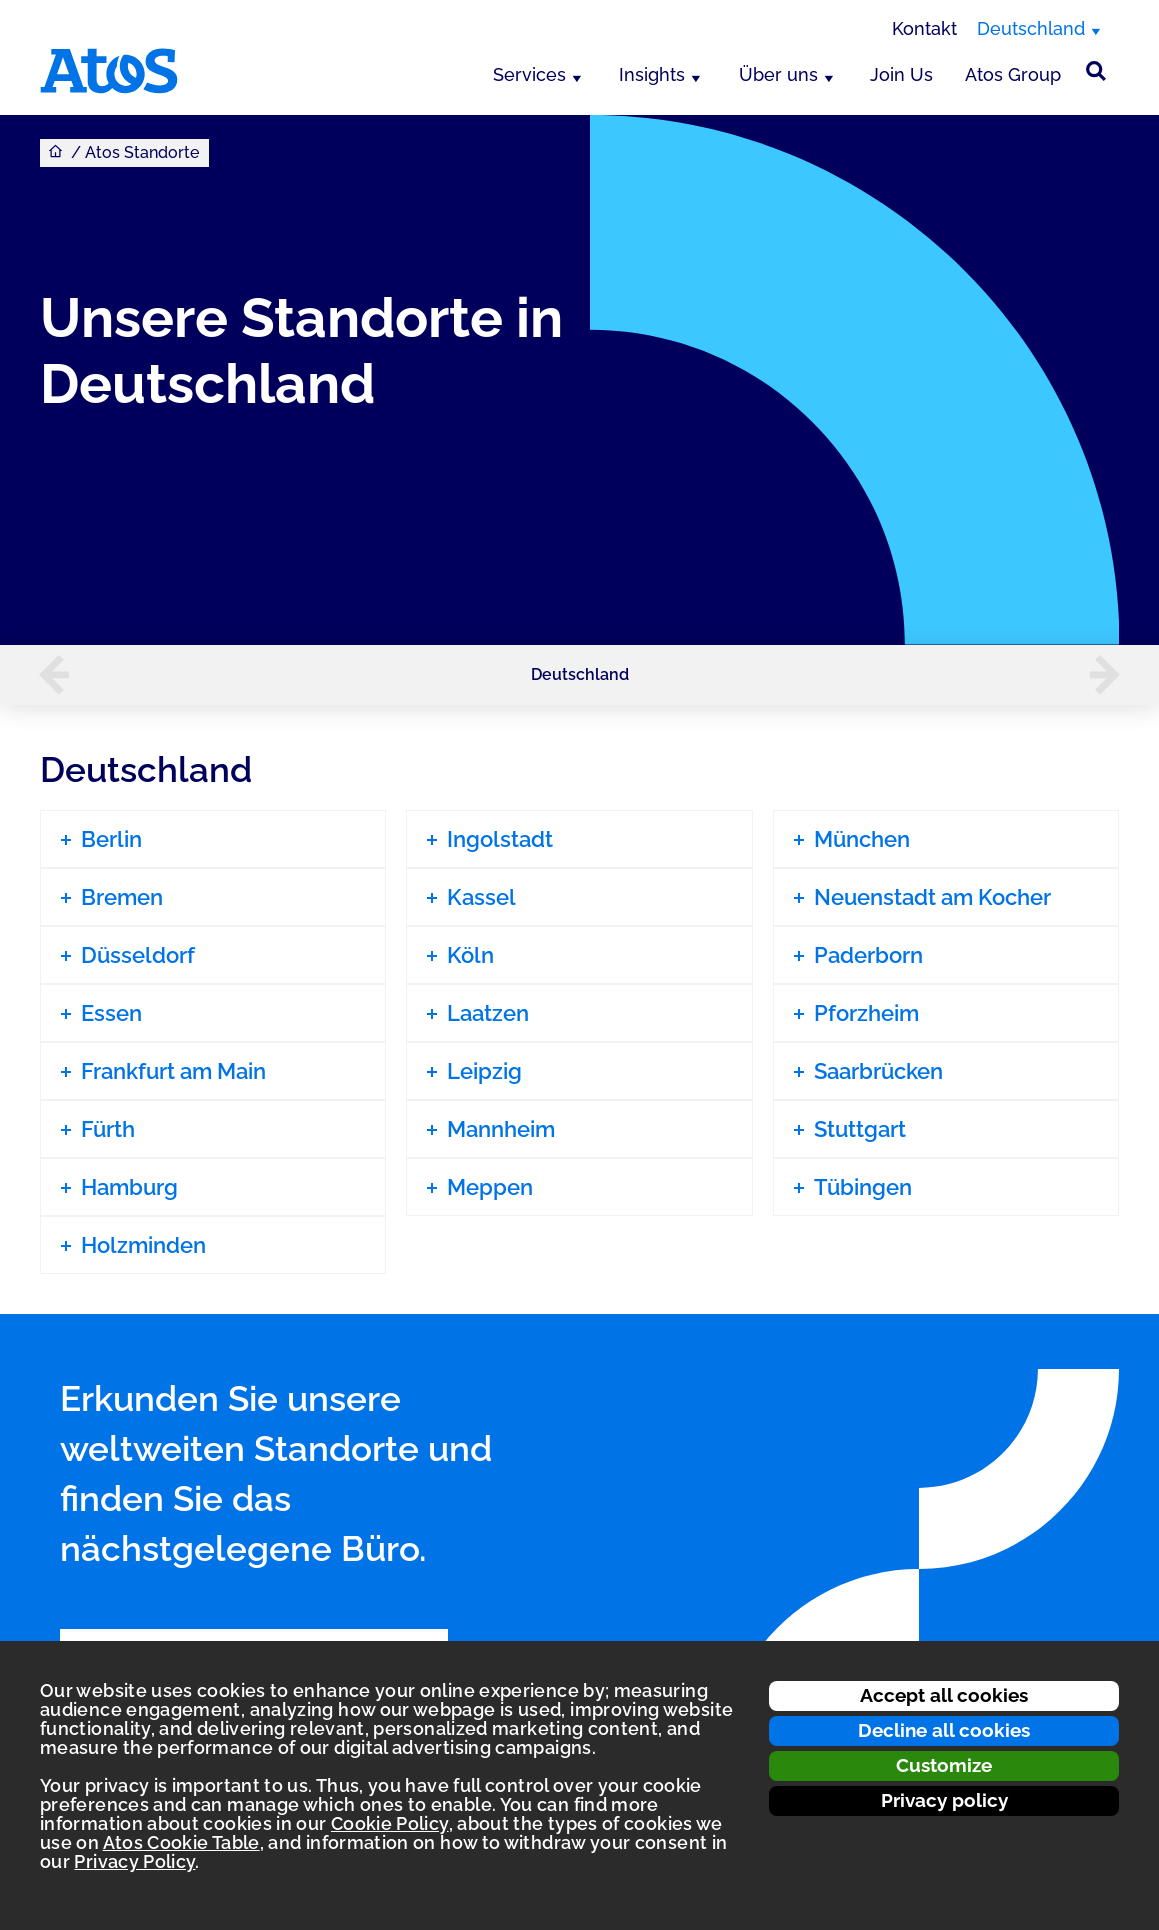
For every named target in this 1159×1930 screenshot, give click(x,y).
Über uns (778, 74)
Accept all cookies (944, 1695)
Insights (652, 74)
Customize (944, 1765)
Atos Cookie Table (181, 1842)
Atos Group (1013, 74)
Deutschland (580, 674)
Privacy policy (944, 1800)
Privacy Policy (134, 1861)
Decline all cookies (944, 1730)
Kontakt (924, 28)
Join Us (901, 74)
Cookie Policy (390, 1823)
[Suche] (1096, 71)
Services (529, 74)
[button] (44, 675)
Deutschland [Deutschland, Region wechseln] (1031, 28)
